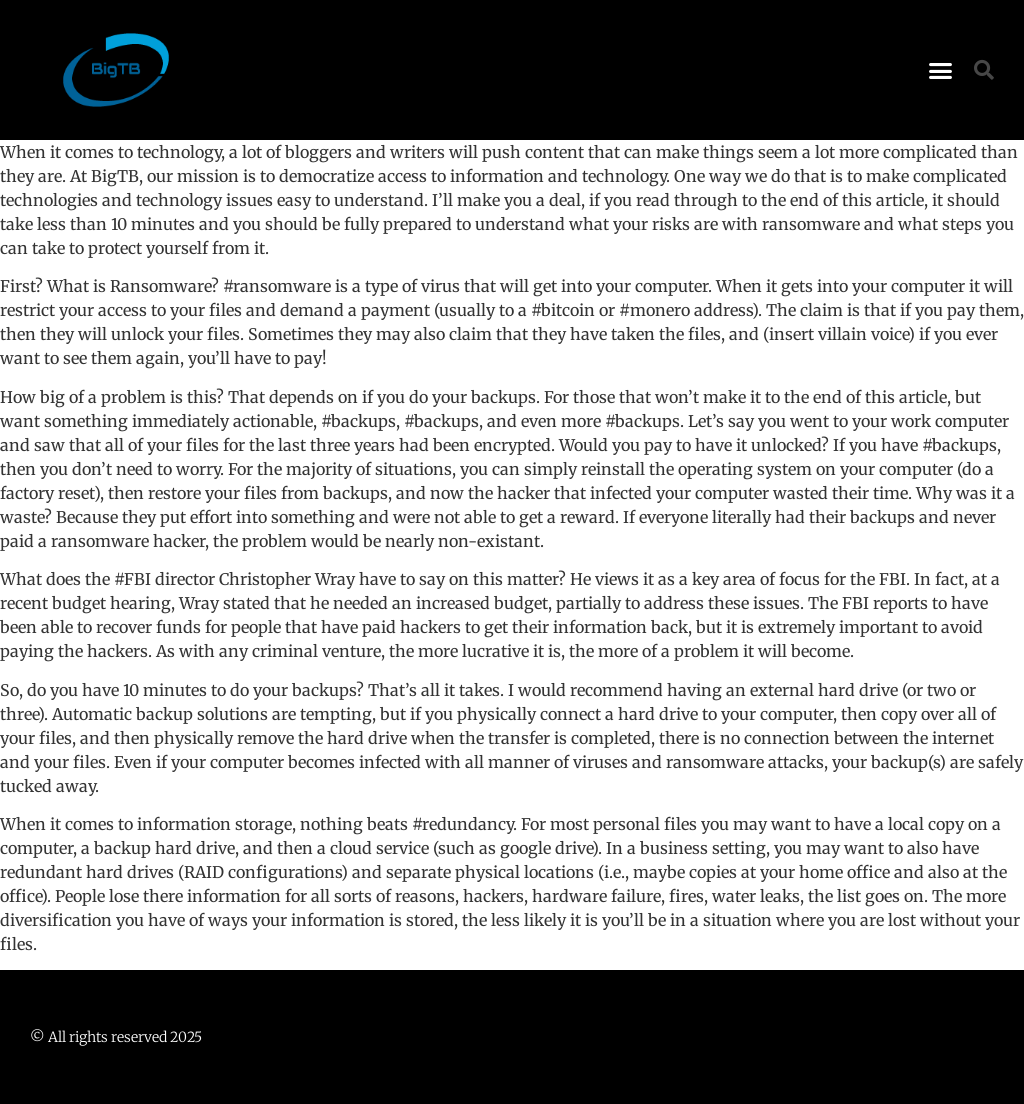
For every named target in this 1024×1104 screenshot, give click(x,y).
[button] (941, 70)
